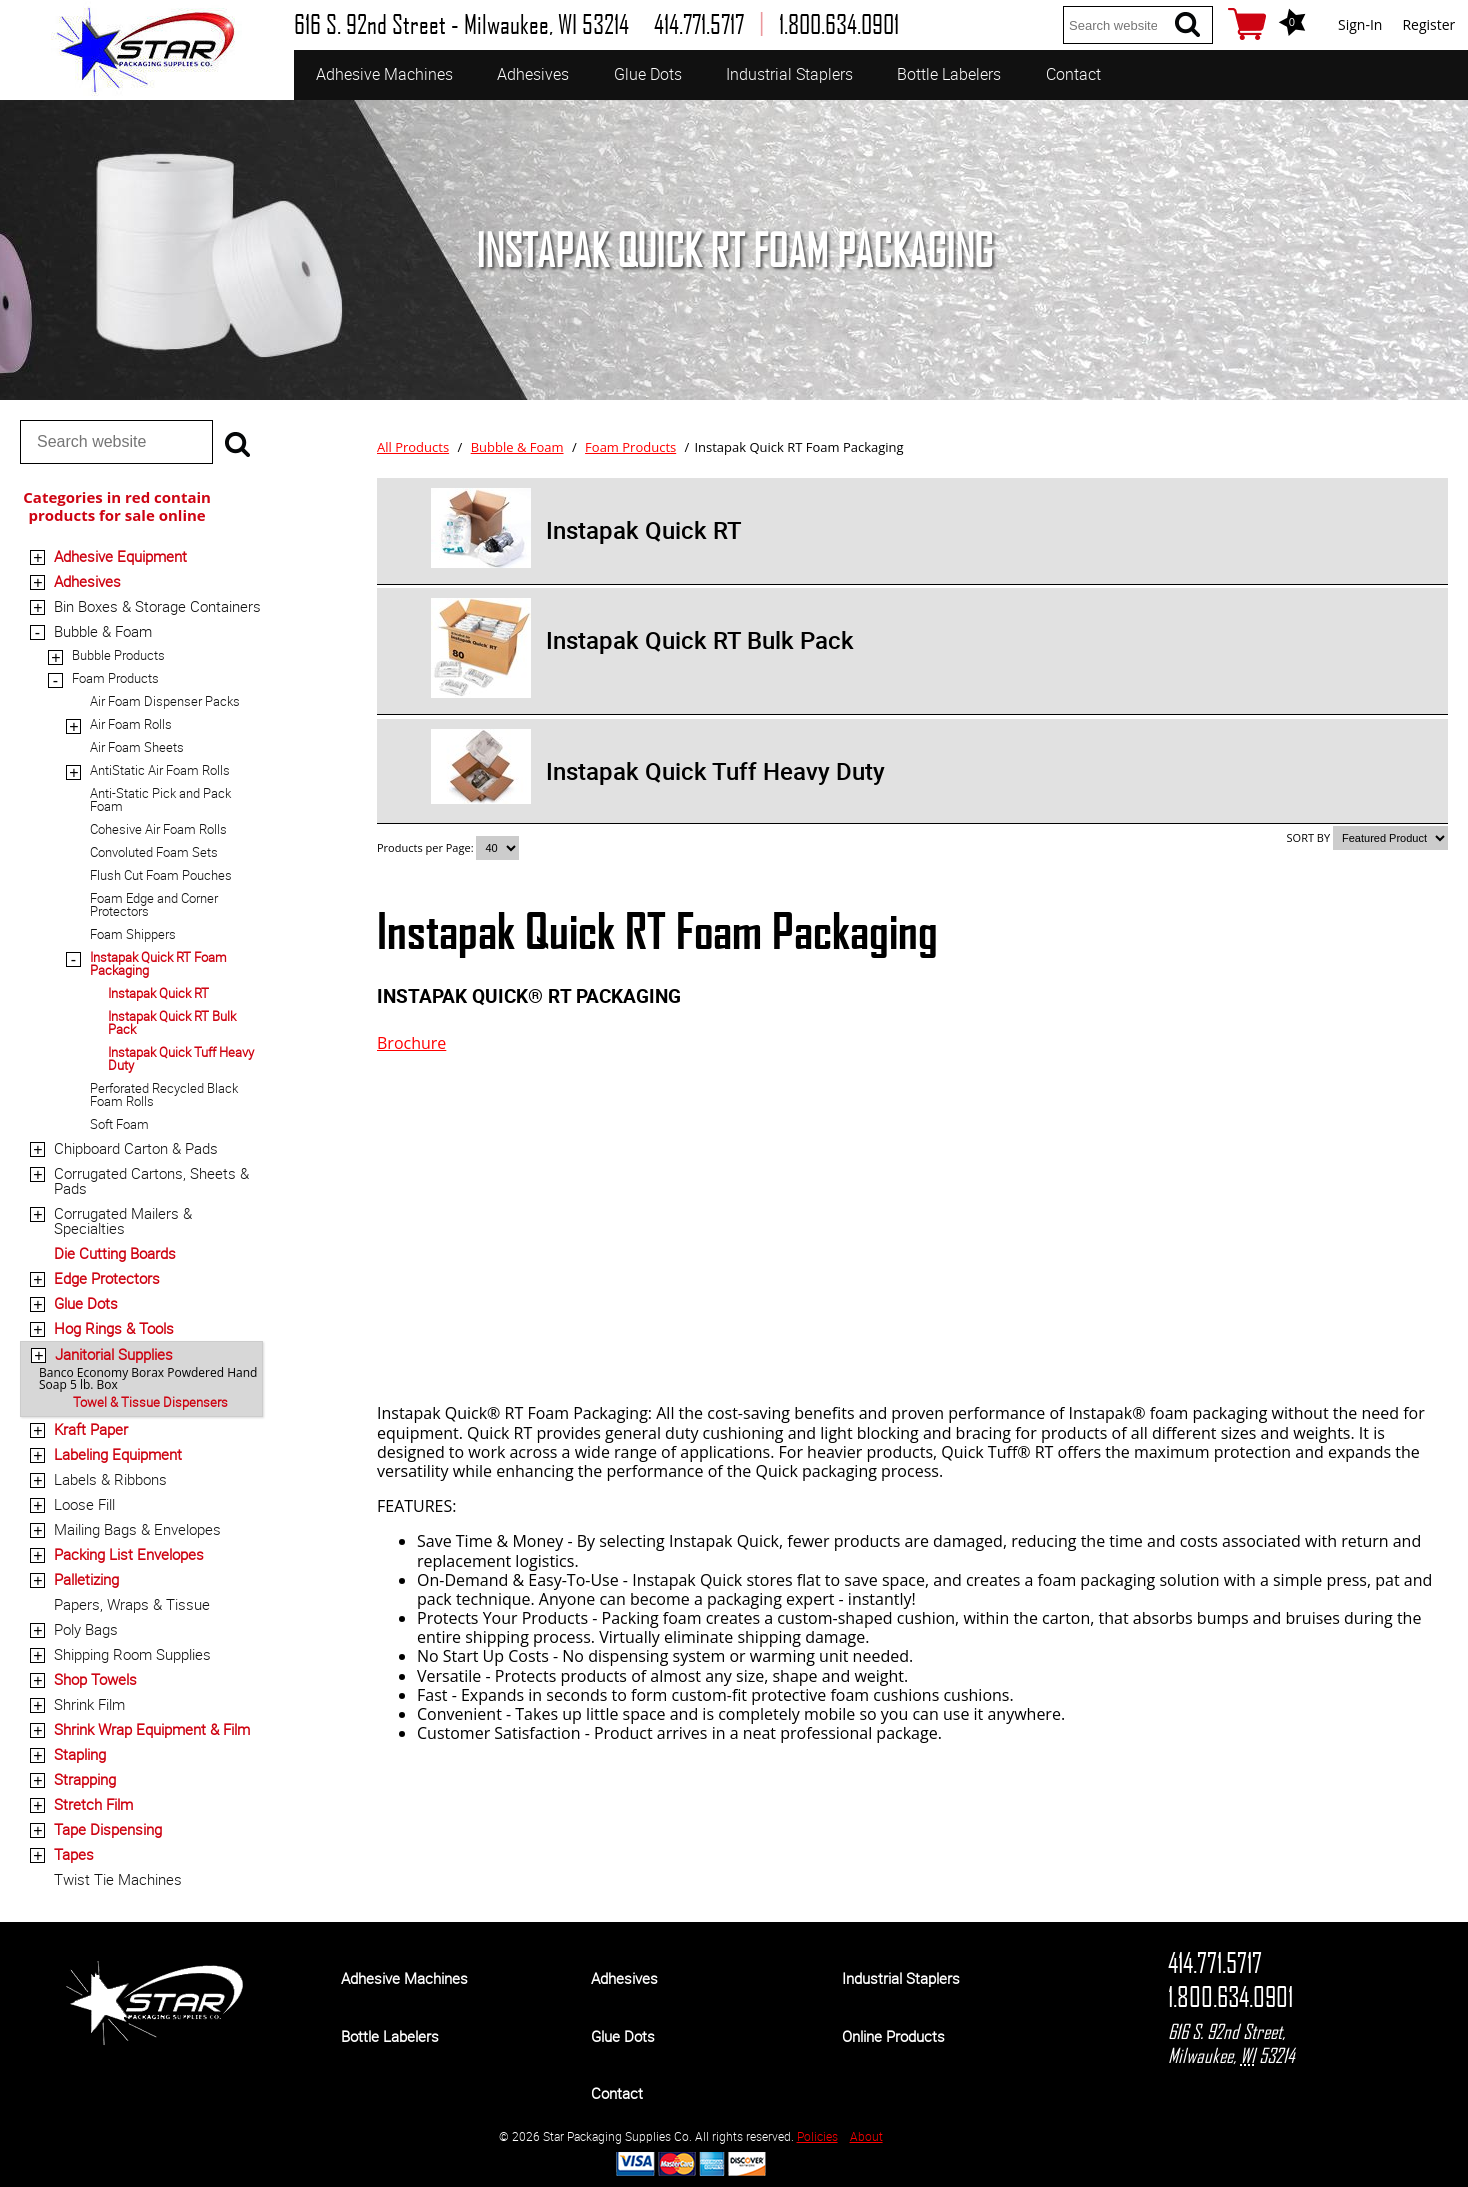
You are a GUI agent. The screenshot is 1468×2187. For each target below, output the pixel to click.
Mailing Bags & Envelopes (137, 1529)
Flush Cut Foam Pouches (161, 875)
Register (1428, 24)
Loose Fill (84, 1504)
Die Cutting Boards (115, 1253)
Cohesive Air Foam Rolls (158, 829)
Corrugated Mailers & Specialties (123, 1220)
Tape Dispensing (108, 1829)
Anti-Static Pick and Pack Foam (160, 799)
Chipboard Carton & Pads (136, 1148)
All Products (413, 447)
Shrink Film (89, 1704)
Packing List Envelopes (129, 1554)
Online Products (893, 2036)
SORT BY (1309, 837)
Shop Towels (95, 1679)
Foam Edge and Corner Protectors (154, 904)
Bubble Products (118, 655)
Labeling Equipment (118, 1454)
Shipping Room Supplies (132, 1654)
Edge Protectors (107, 1278)
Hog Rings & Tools (114, 1328)
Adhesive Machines (384, 74)
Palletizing (86, 1579)
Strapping (85, 1779)
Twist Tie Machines (118, 1879)
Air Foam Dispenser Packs (165, 701)
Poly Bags (86, 1629)
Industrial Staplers (789, 74)
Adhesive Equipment (120, 556)
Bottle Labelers (949, 74)
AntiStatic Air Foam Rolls (160, 770)
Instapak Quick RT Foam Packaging (158, 963)
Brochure (411, 1043)
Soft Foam (119, 1124)
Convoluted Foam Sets (154, 852)
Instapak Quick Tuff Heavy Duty (181, 1058)
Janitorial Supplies (114, 1354)
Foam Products (115, 678)
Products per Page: (426, 847)
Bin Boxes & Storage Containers (157, 606)
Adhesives (533, 74)
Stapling (80, 1754)
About (866, 2136)
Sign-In (1360, 24)
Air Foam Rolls (131, 724)
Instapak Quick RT (158, 993)
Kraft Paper (91, 1429)
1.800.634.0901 (1230, 1997)
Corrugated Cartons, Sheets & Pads (151, 1180)
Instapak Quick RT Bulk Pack (172, 1022)
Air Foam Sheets (137, 747)
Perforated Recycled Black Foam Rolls (164, 1094)
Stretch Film (93, 1804)
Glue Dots (648, 74)
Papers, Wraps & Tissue (132, 1604)
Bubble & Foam (103, 631)
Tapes (74, 1854)
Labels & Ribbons (110, 1479)
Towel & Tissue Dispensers (150, 1402)
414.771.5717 (1215, 1963)
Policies (817, 2136)
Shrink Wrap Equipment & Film (152, 1729)
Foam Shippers (133, 934)
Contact (1073, 74)
